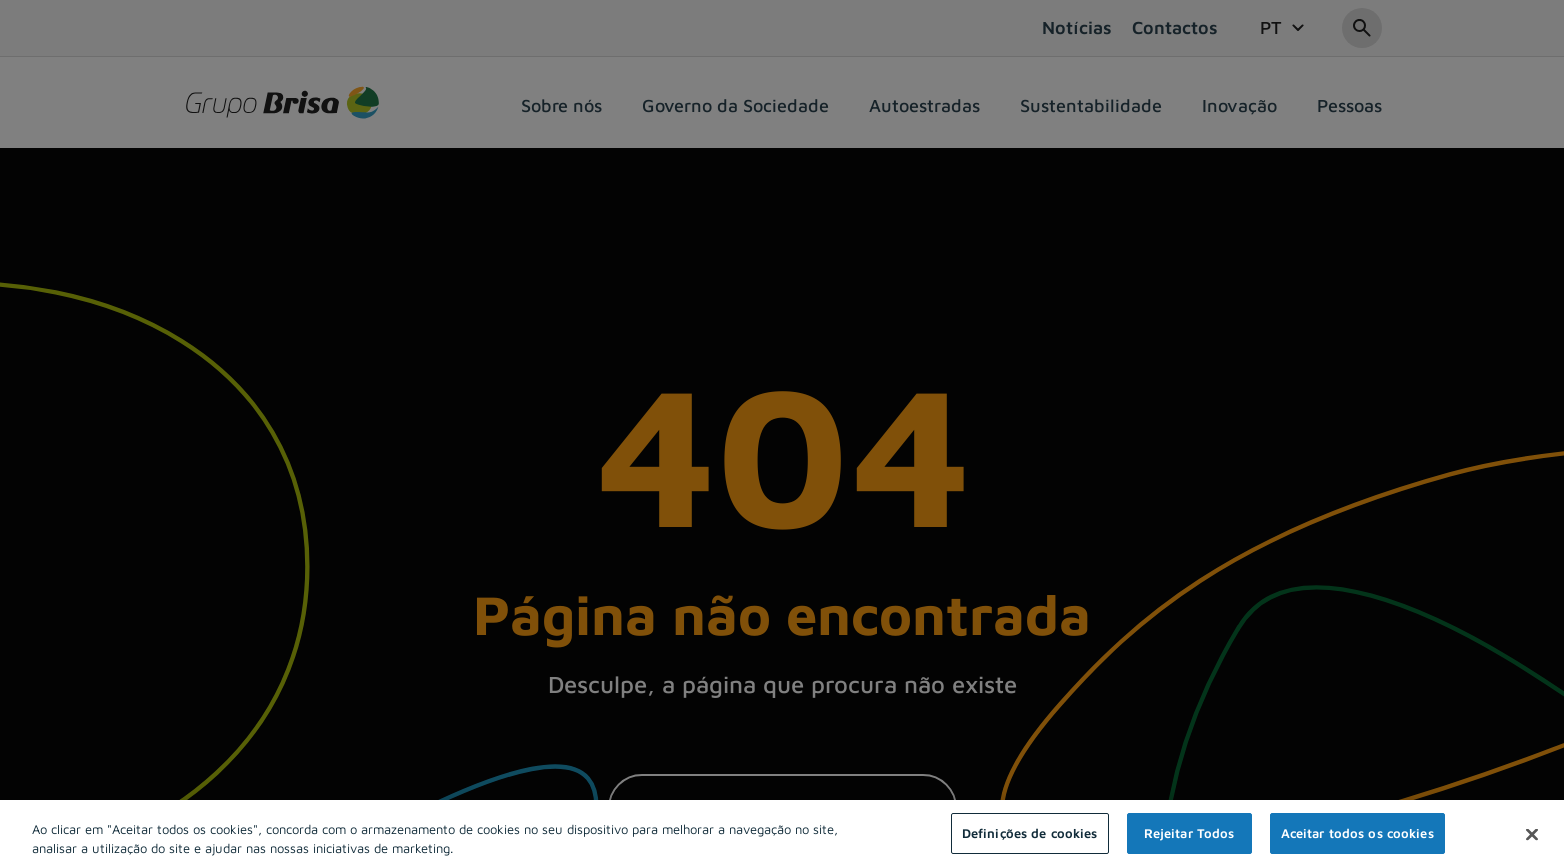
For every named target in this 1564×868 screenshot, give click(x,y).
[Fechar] (1532, 843)
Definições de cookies (1030, 842)
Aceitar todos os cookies (1357, 842)
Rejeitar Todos (1189, 842)
